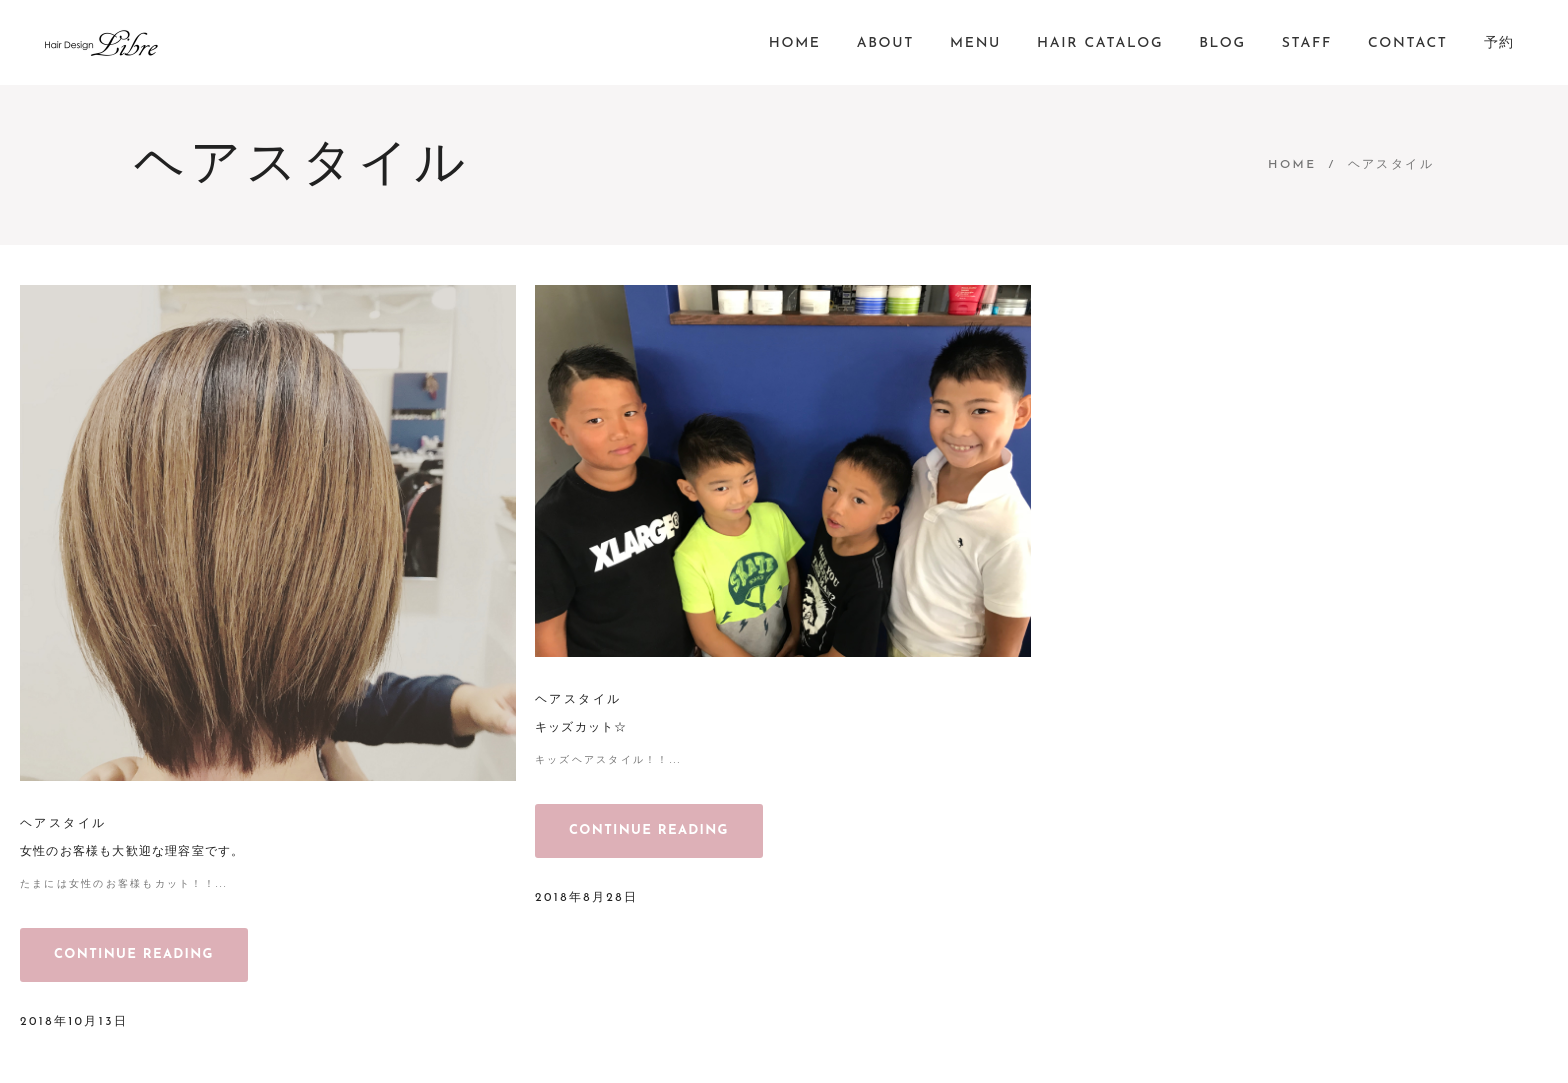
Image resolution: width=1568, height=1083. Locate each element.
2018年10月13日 (74, 1022)
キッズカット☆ (581, 728)
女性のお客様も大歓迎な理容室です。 (132, 852)
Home (1292, 165)
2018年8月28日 (586, 898)
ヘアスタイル (63, 824)
